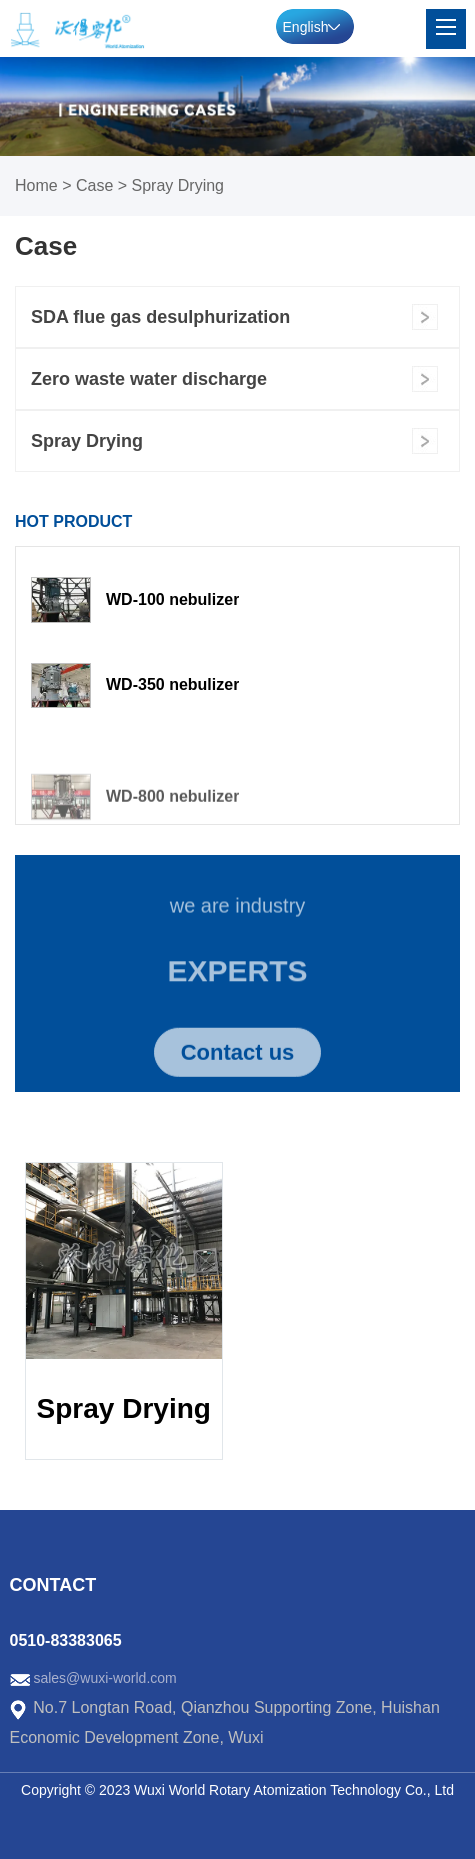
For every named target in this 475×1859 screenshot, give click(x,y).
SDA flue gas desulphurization (160, 317)
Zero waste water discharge (149, 379)
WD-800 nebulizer (172, 807)
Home (36, 185)
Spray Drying (178, 185)
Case (94, 185)
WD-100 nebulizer (172, 599)
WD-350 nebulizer (172, 684)
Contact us (238, 1059)
